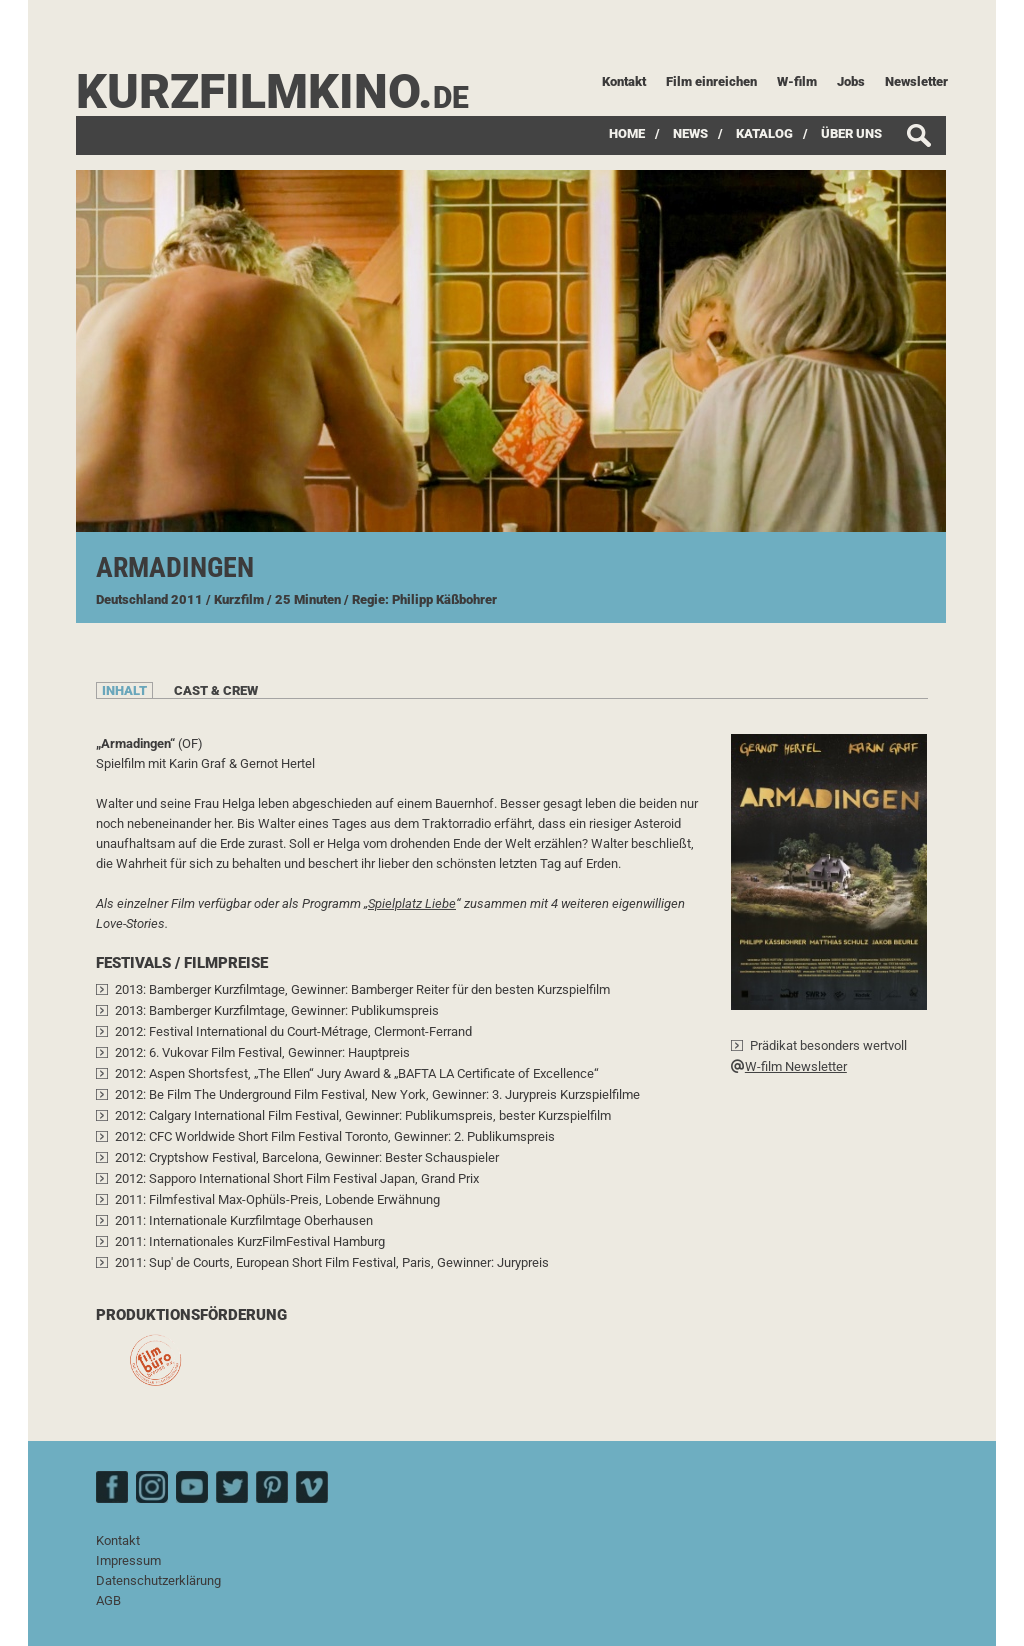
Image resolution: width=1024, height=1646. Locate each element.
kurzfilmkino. (272, 91)
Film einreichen (711, 81)
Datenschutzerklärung (158, 1580)
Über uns (851, 133)
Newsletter (916, 81)
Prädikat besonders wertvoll (828, 1045)
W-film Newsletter (789, 1066)
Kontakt (624, 81)
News (690, 133)
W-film (797, 81)
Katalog (764, 133)
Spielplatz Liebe (412, 903)
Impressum (128, 1560)
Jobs (851, 81)
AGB (108, 1600)
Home (627, 133)
